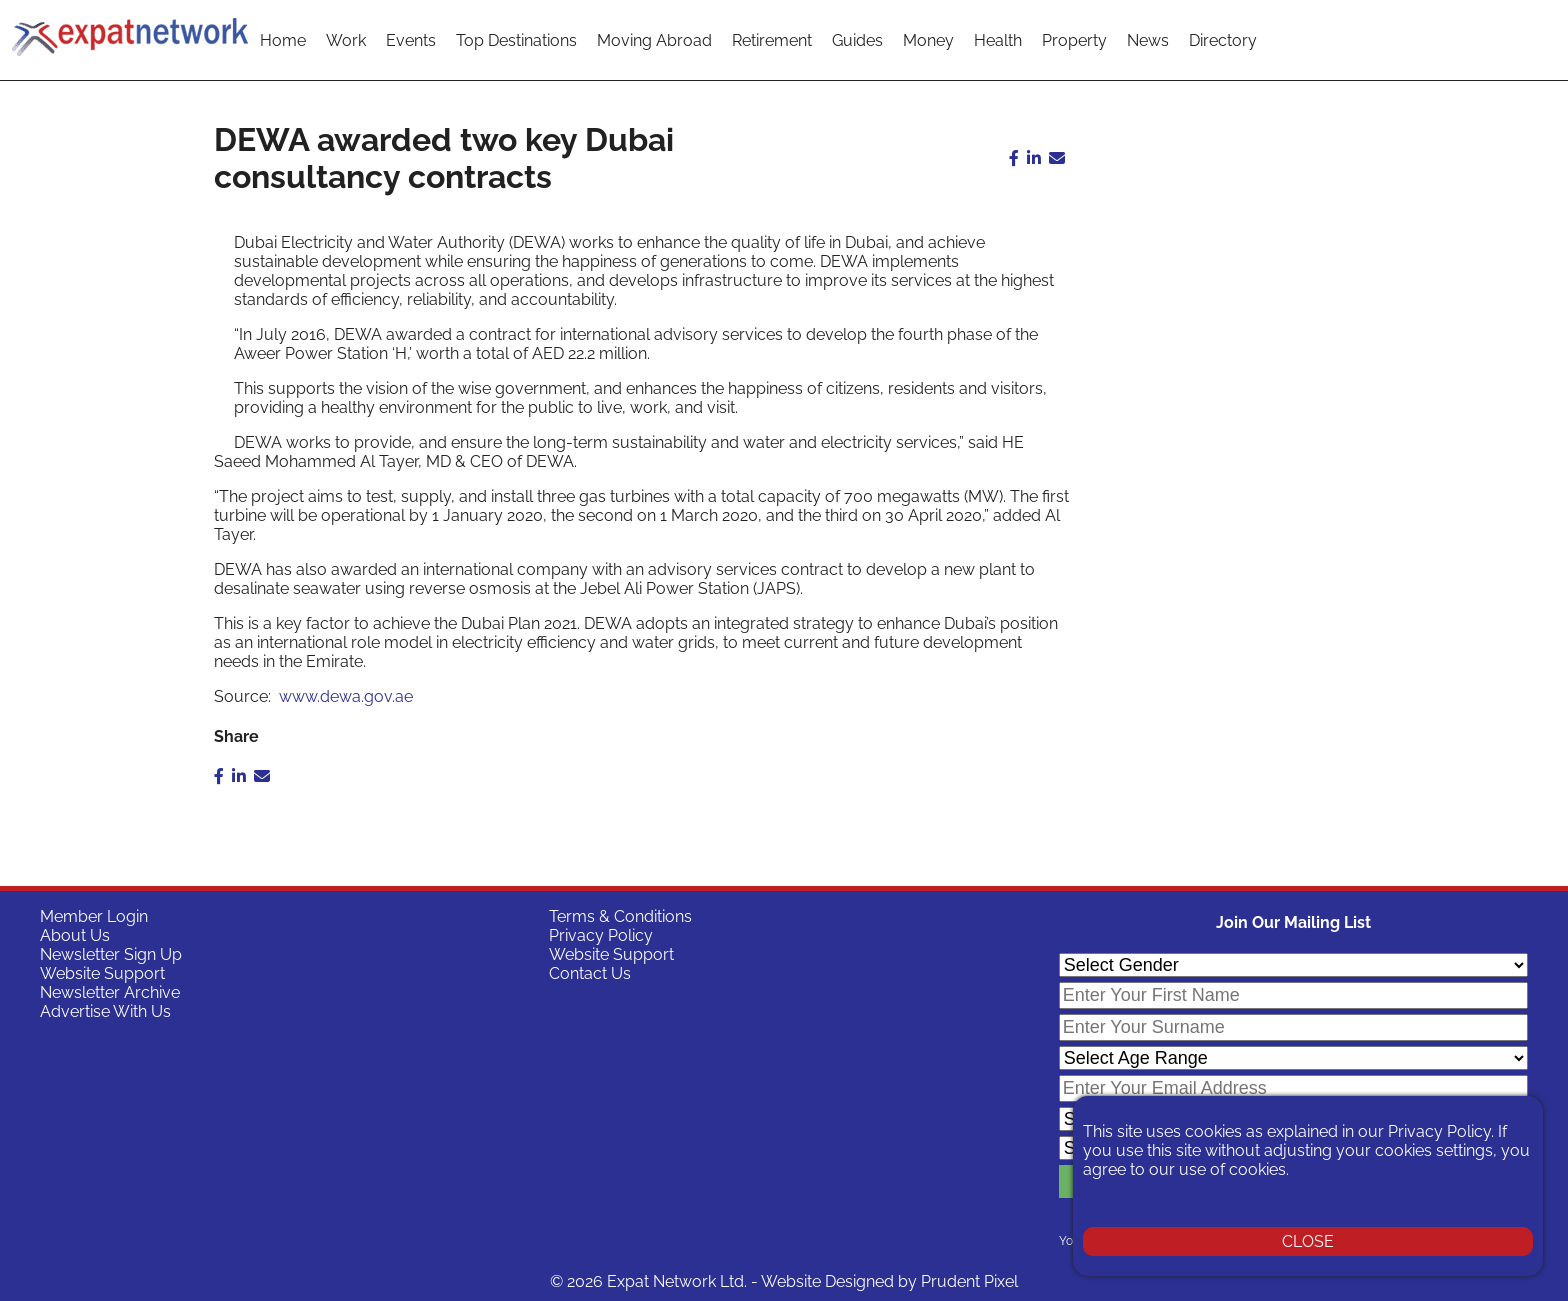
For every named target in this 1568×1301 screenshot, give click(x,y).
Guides (857, 40)
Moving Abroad (654, 40)
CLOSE (1308, 1241)
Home (283, 40)
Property (1074, 40)
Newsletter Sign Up (111, 954)
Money (928, 40)
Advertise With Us (105, 1011)
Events (411, 40)
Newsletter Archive (110, 992)
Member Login (94, 916)
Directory (1223, 40)
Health (998, 40)
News (1148, 40)
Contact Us (590, 973)
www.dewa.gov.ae (346, 696)
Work (346, 40)
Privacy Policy (601, 935)
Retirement (772, 40)
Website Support (102, 973)
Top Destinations (516, 40)
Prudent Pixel (969, 1281)
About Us (75, 935)
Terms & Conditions (620, 916)
